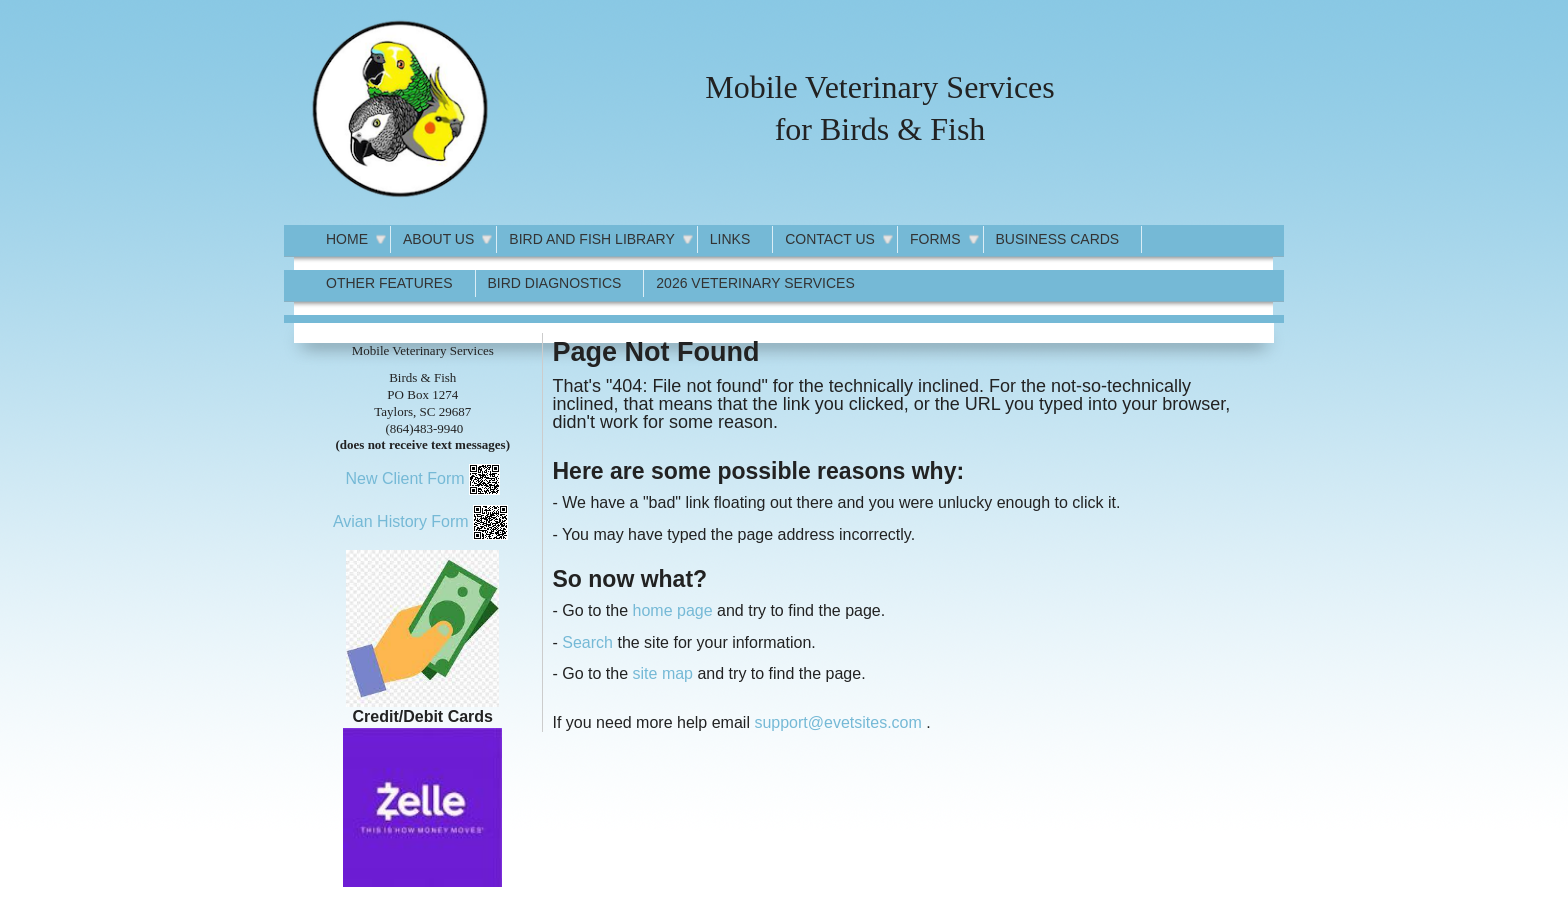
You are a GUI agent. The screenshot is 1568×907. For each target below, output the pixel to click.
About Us (438, 239)
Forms (935, 239)
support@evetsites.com (837, 722)
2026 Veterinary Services (755, 283)
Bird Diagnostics (555, 283)
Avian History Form (401, 521)
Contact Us (830, 239)
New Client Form (404, 478)
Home (347, 239)
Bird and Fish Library (591, 239)
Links (730, 239)
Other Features (389, 283)
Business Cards (1058, 239)
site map (663, 673)
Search (587, 642)
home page (673, 610)
